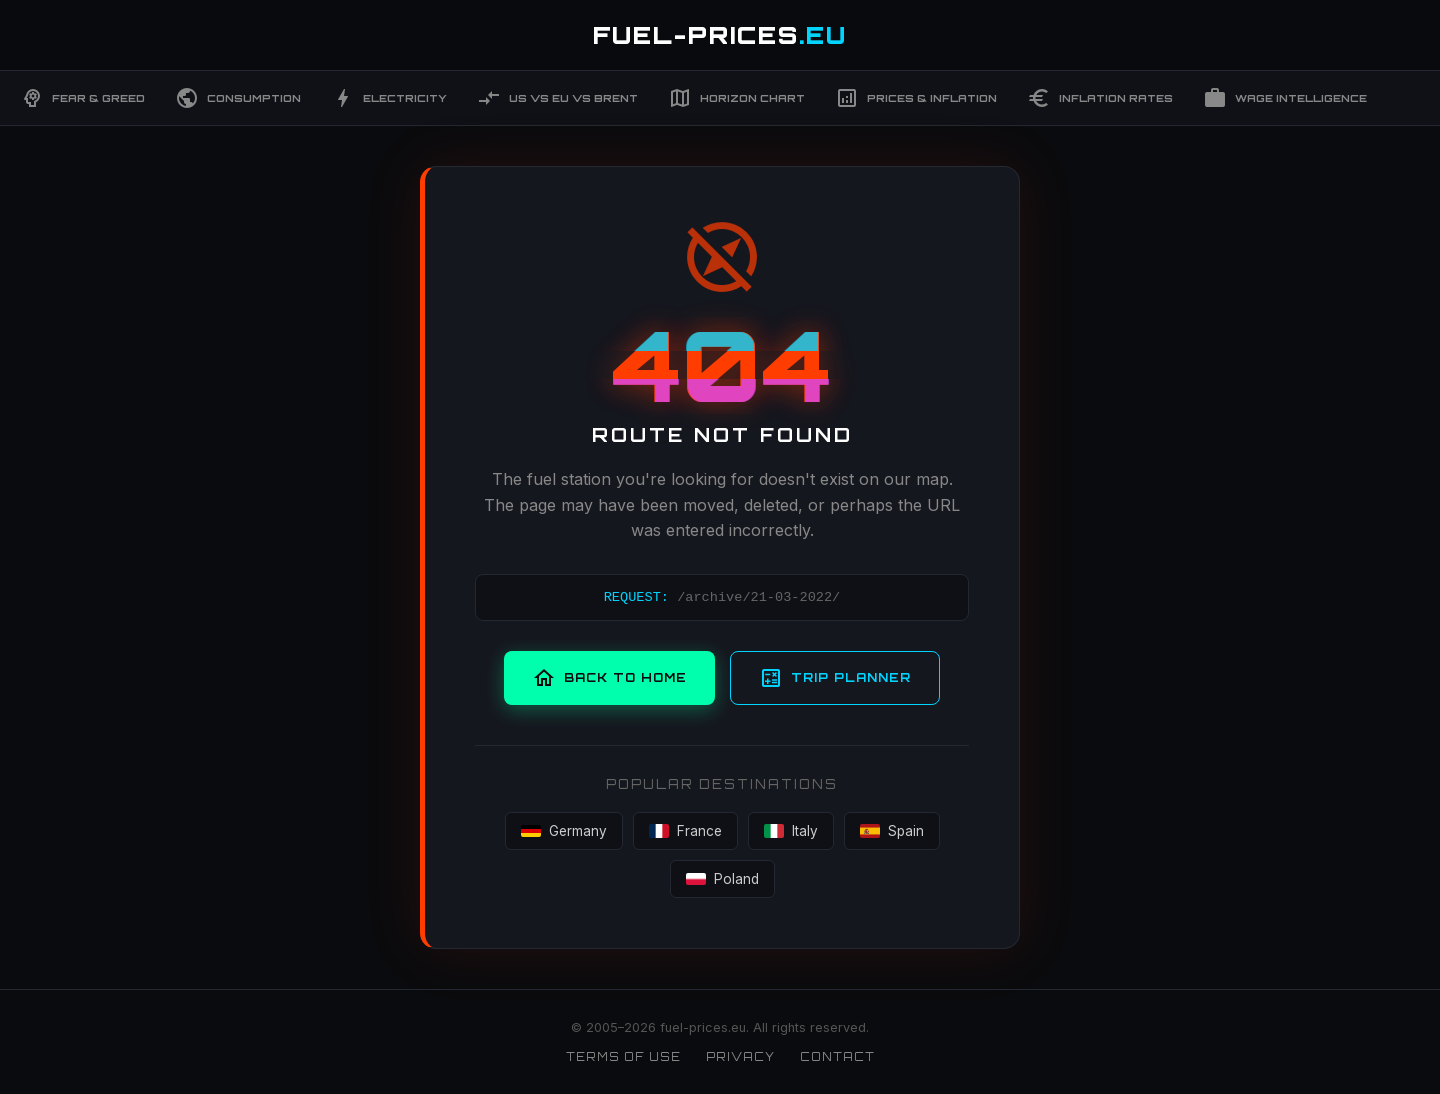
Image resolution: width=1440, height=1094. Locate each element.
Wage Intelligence (1285, 98)
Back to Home (609, 678)
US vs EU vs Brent (557, 98)
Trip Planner (835, 678)
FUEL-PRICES (720, 35)
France (685, 831)
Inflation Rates (1100, 98)
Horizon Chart (736, 98)
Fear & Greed (82, 98)
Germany (564, 831)
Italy (791, 831)
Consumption (238, 98)
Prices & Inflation (916, 98)
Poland (722, 879)
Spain (892, 831)
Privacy (740, 1057)
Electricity (389, 98)
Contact (837, 1057)
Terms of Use (623, 1057)
